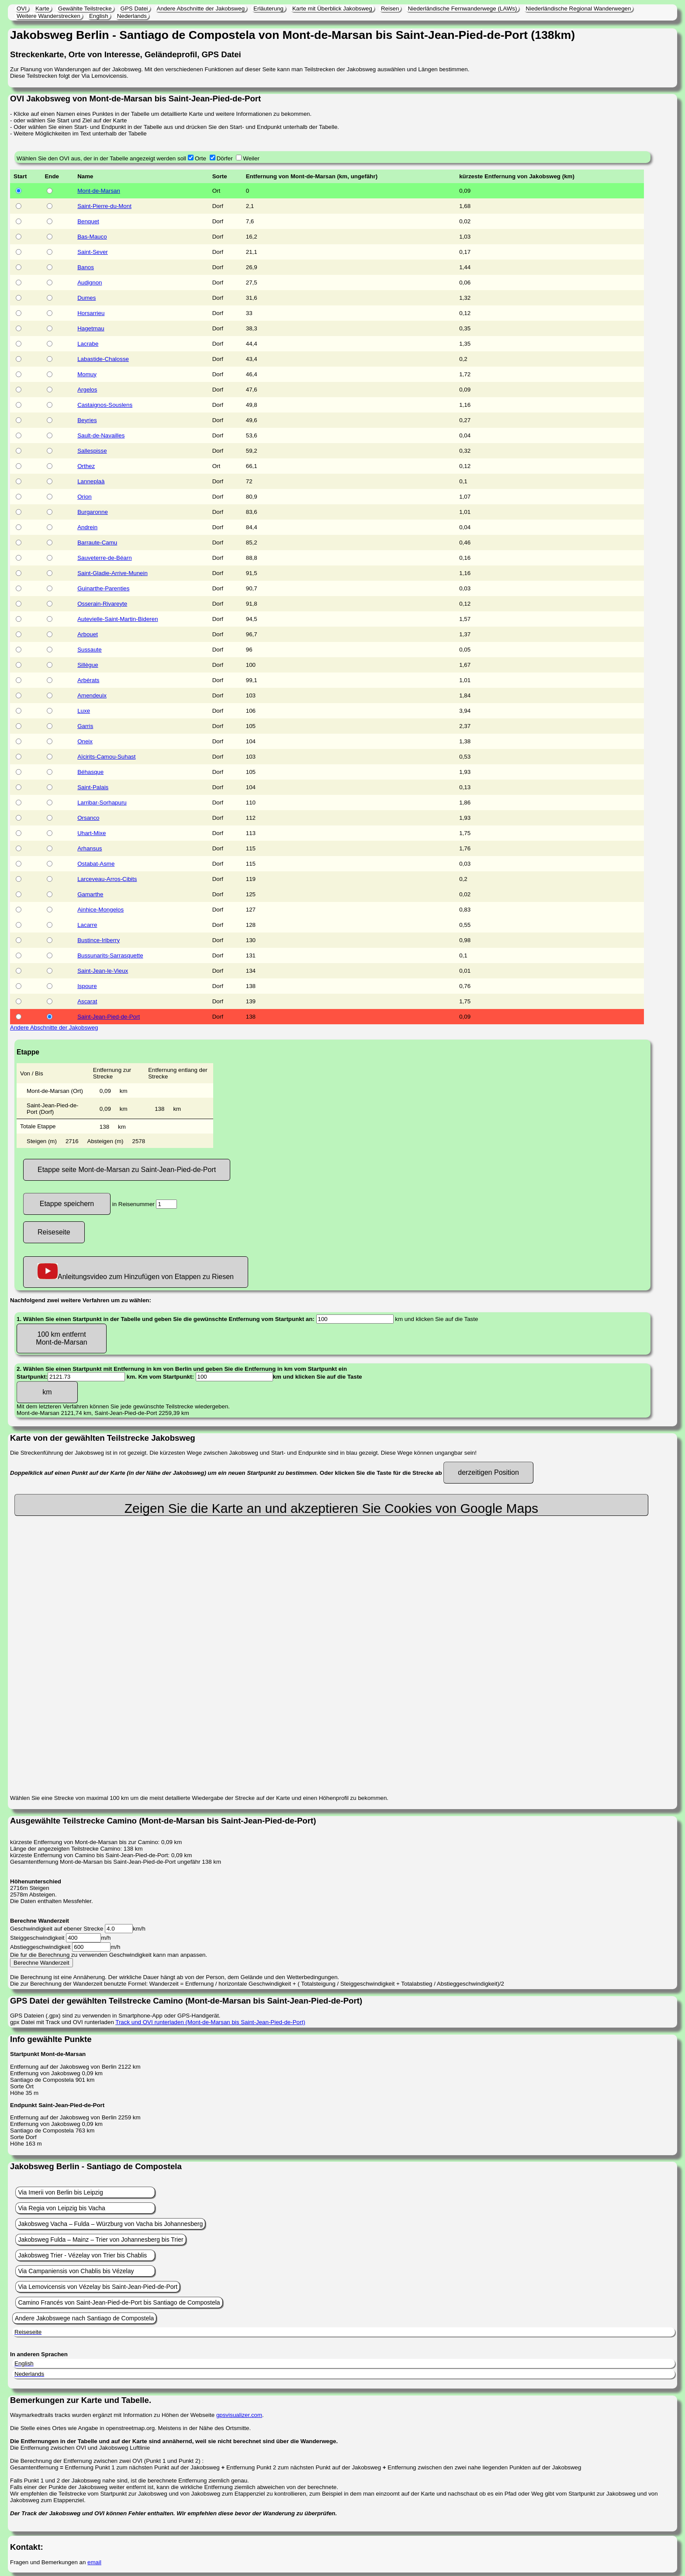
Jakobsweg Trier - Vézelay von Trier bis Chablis (82, 2255)
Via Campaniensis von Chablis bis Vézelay (76, 2270)
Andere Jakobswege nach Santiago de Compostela (84, 2318)
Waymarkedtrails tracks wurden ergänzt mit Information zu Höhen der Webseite (113, 2415)
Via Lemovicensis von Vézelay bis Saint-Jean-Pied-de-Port (97, 2286)
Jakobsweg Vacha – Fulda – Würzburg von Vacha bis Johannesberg (110, 2223)
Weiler (251, 158)
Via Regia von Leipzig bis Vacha (61, 2208)
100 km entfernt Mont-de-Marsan (61, 1338)
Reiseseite (54, 1232)
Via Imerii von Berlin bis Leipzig (60, 2192)
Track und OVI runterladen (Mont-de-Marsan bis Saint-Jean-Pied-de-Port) (210, 2022)
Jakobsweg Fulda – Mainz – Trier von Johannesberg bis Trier (100, 2239)
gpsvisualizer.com (239, 2415)
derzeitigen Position (488, 1472)
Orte (200, 158)
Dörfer (225, 158)
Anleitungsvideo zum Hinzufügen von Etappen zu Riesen (136, 1271)
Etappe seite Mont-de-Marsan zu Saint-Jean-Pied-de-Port (127, 1169)
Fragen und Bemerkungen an (48, 2562)
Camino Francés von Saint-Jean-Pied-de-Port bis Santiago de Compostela (119, 2302)
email (94, 2562)
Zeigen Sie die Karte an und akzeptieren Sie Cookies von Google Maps (331, 1508)
